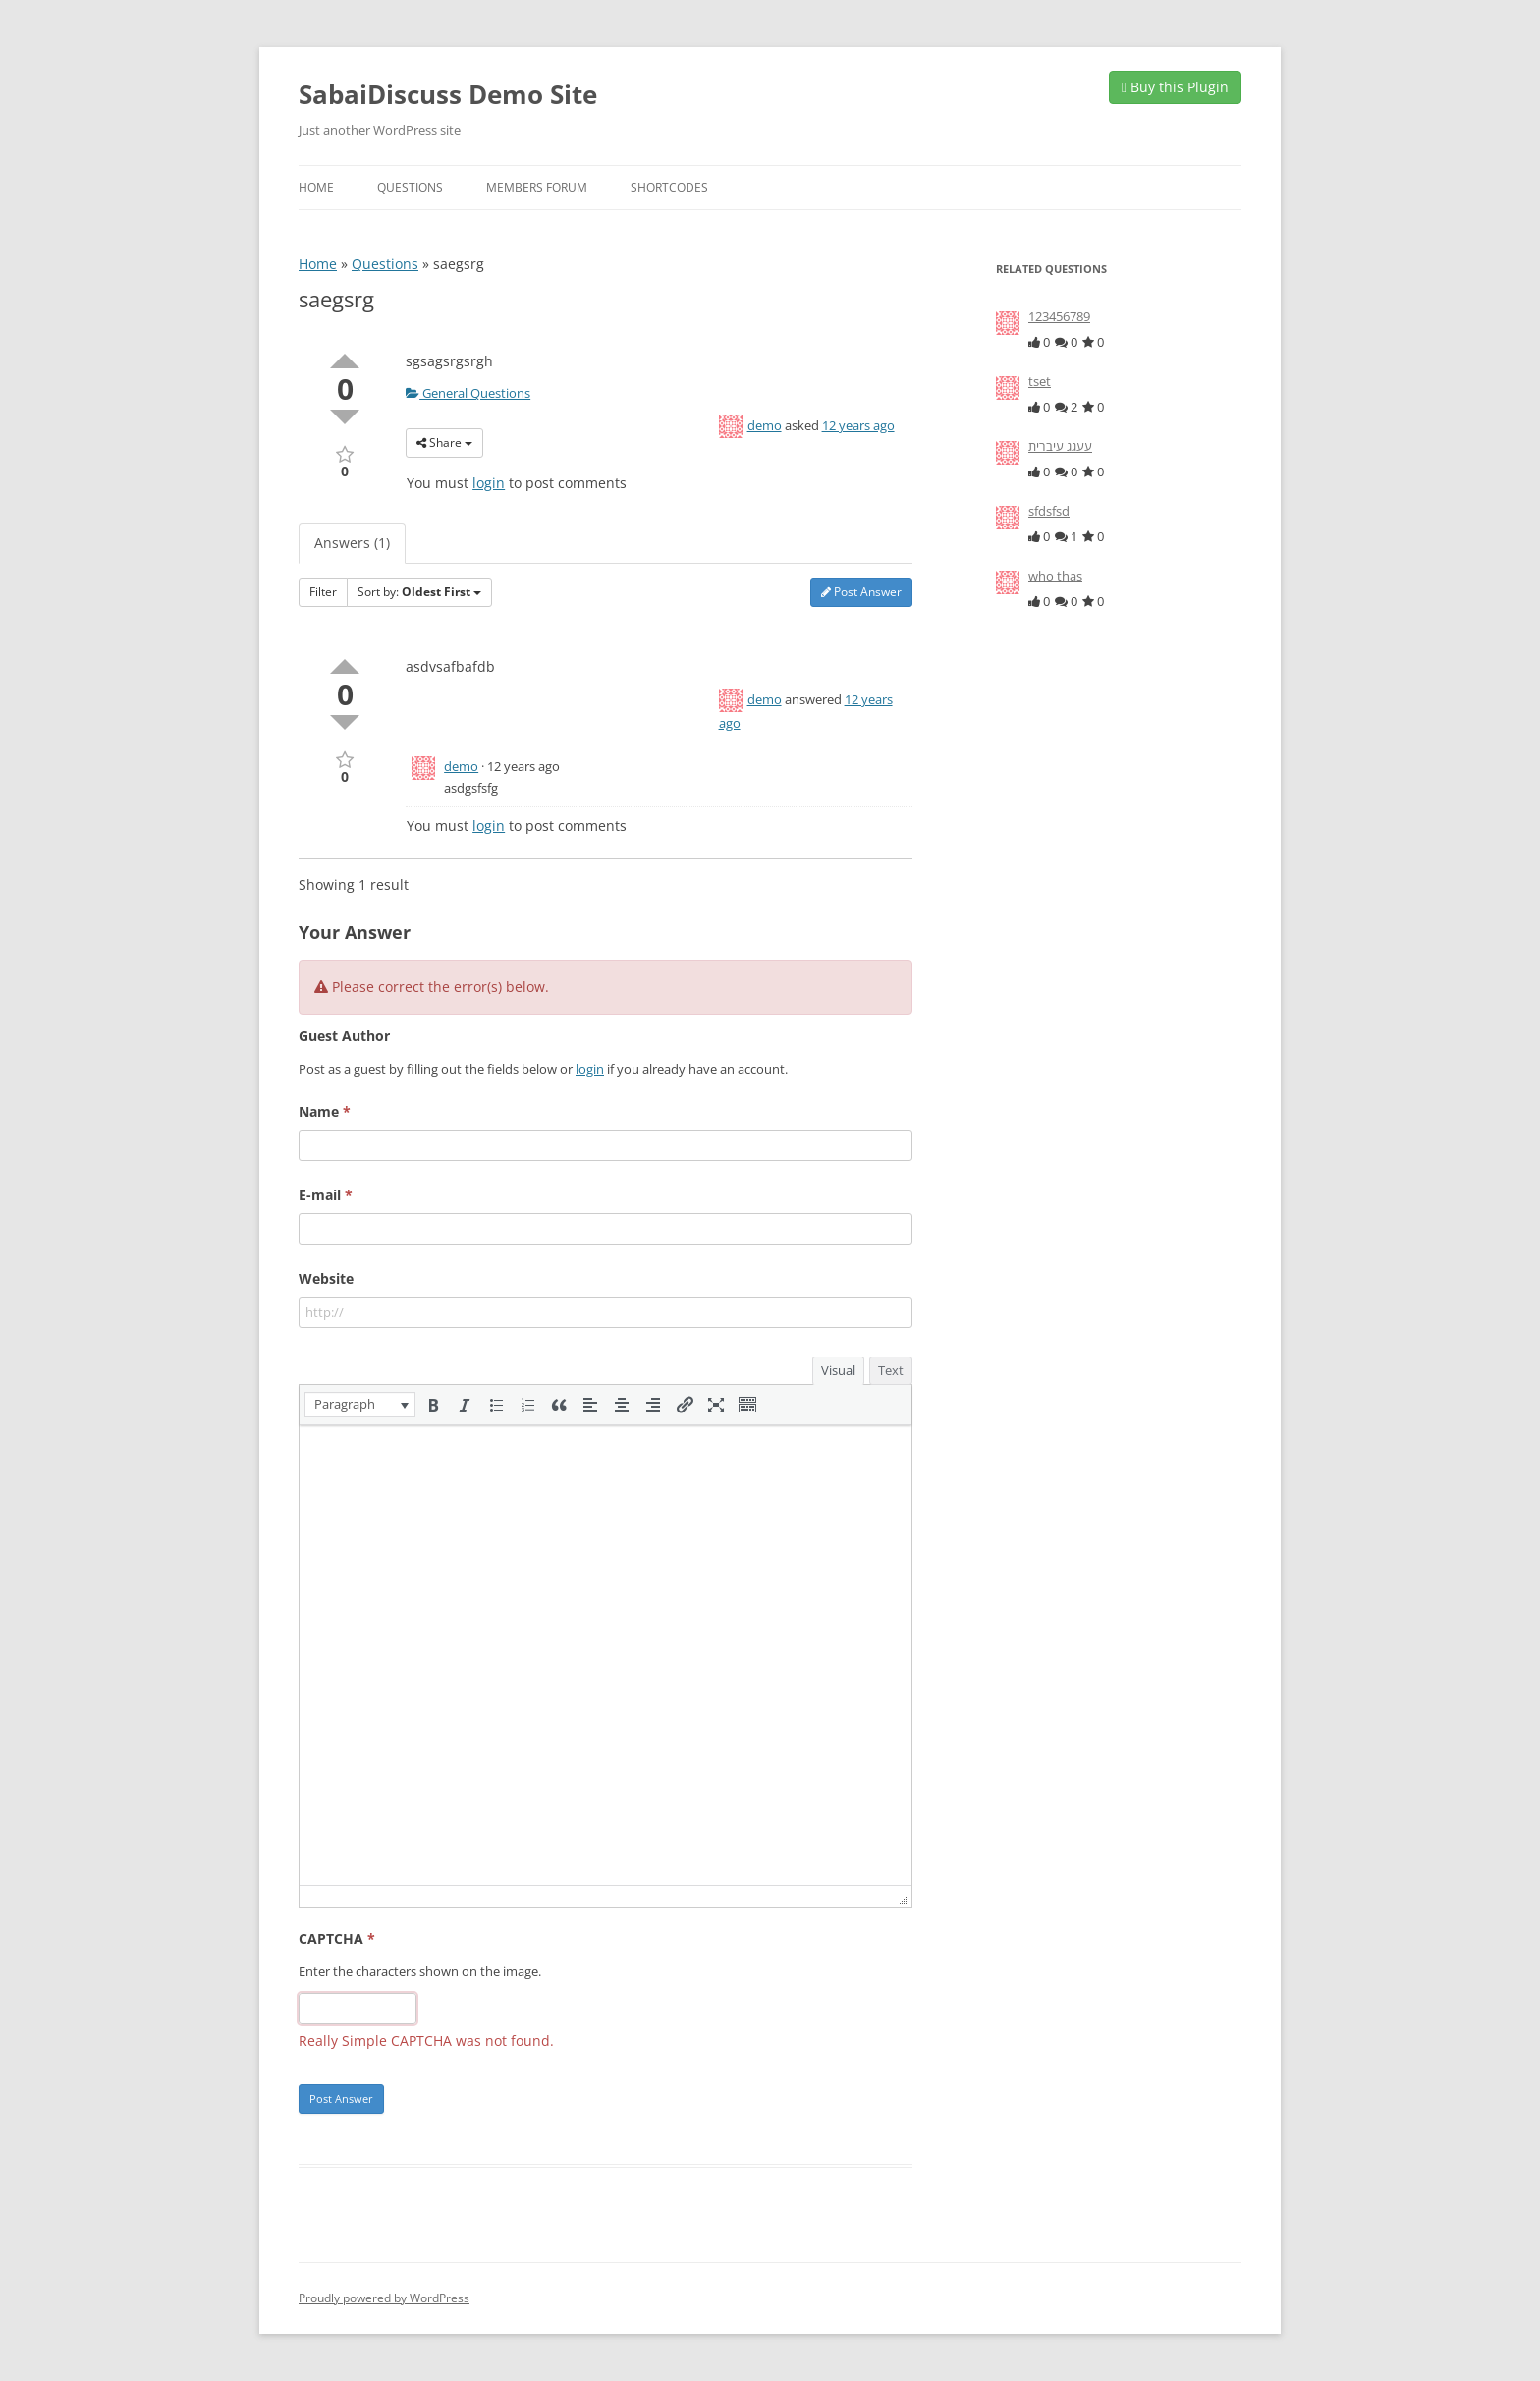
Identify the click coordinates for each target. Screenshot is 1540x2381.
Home (316, 187)
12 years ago (858, 425)
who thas (1055, 575)
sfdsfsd (1049, 511)
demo (764, 425)
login (488, 482)
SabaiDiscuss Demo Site (448, 94)
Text (891, 1370)
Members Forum (536, 187)
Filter (323, 591)
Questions (410, 187)
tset (1039, 381)
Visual (838, 1370)
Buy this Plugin (1175, 87)
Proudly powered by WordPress (384, 2298)
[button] (359, 1404)
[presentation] (359, 1404)
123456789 (1059, 316)
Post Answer (861, 591)
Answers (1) (352, 542)
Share (444, 442)
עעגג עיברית (1060, 446)
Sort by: (419, 591)
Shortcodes (669, 187)
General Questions (468, 393)
